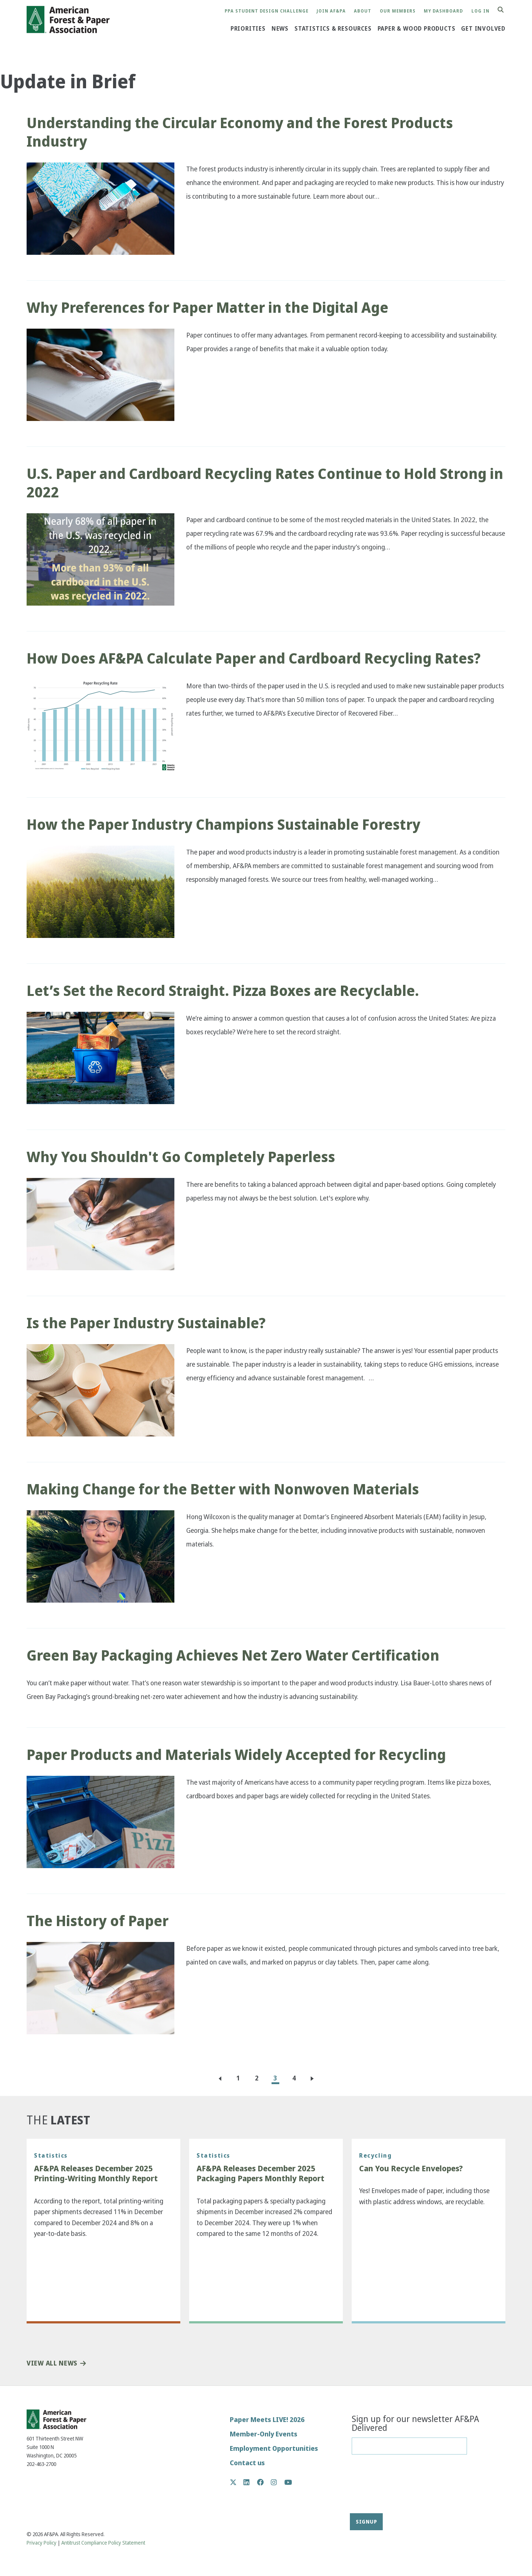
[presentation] (382, 2486)
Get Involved (483, 28)
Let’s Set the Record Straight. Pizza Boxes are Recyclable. (223, 991)
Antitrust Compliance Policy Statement (103, 2543)
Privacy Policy (42, 2543)
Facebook (264, 2482)
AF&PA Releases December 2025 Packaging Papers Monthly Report (260, 2174)
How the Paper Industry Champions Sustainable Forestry (223, 824)
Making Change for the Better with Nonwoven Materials (223, 1489)
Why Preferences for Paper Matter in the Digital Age (207, 307)
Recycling (375, 2155)
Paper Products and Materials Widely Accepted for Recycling (236, 1755)
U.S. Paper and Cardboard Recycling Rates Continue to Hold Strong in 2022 (265, 483)
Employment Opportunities (274, 2448)
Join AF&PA (331, 11)
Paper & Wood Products (417, 28)
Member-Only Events (263, 2434)
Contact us (247, 2463)
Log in (480, 11)
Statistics (51, 2155)
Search (504, 10)
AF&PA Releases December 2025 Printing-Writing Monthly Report (96, 2174)
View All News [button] (52, 2363)
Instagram (278, 2482)
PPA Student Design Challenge (266, 11)
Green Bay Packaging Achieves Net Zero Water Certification (233, 1655)
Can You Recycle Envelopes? (411, 2169)
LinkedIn (250, 2482)
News (280, 28)
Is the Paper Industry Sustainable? (147, 1323)
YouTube (288, 2483)
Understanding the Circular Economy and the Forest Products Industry (240, 132)
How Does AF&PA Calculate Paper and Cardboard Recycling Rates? (254, 658)
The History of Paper (97, 1921)
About (362, 11)
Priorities (248, 28)
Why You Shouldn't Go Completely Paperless (181, 1157)
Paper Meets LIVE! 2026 (267, 2419)
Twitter (237, 2482)
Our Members (398, 11)
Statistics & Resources (333, 28)
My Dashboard (443, 11)
